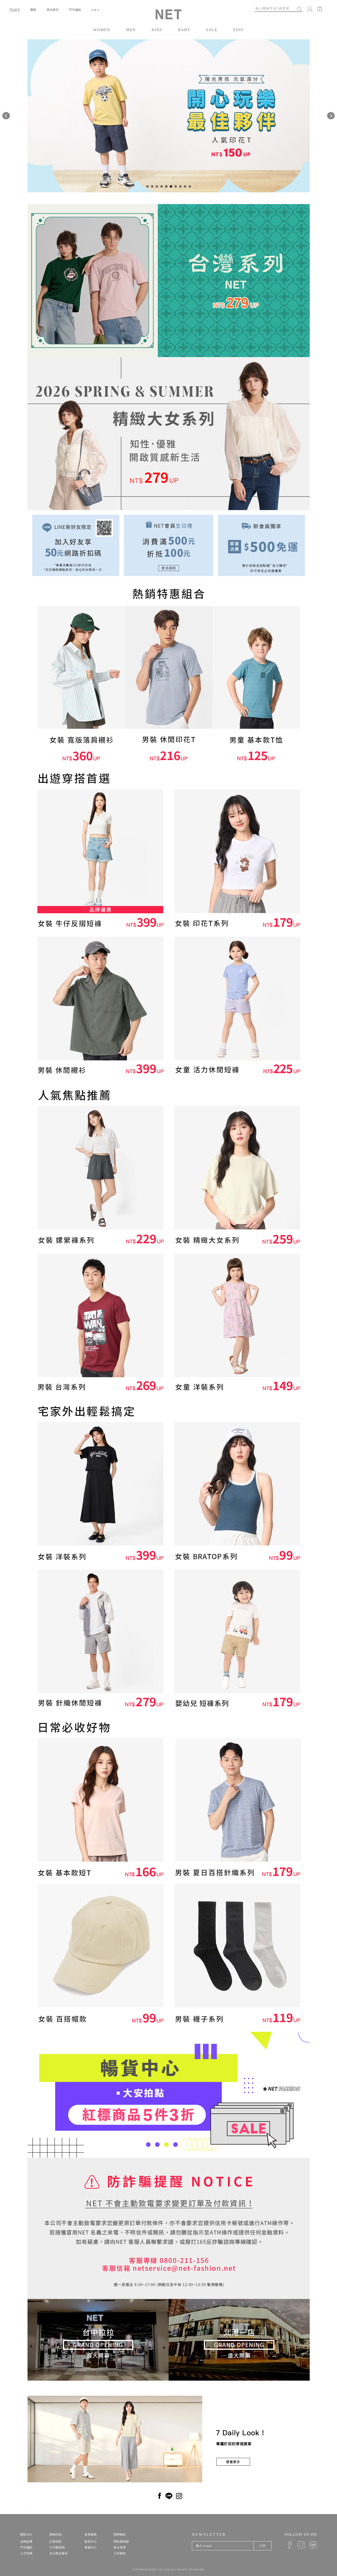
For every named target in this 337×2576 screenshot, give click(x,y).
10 (190, 186)
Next (331, 116)
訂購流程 (55, 2541)
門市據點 (75, 10)
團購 (33, 10)
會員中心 (90, 2541)
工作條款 (120, 2553)
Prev (6, 116)
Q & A (95, 10)
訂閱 (262, 2546)
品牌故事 (26, 2541)
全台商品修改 (58, 2553)
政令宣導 (120, 2547)
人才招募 (26, 2553)
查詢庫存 (53, 10)
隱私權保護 (121, 2541)
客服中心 (90, 2547)
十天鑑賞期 (57, 2547)
